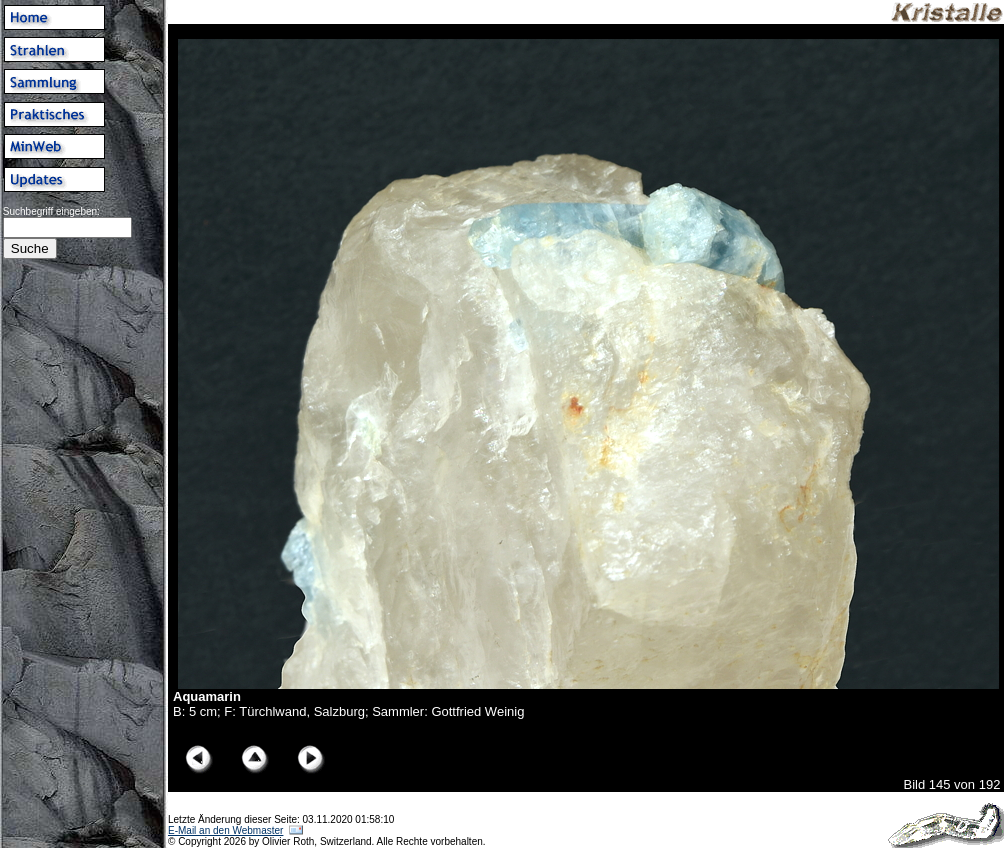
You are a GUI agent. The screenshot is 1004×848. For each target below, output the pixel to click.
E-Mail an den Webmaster (225, 830)
